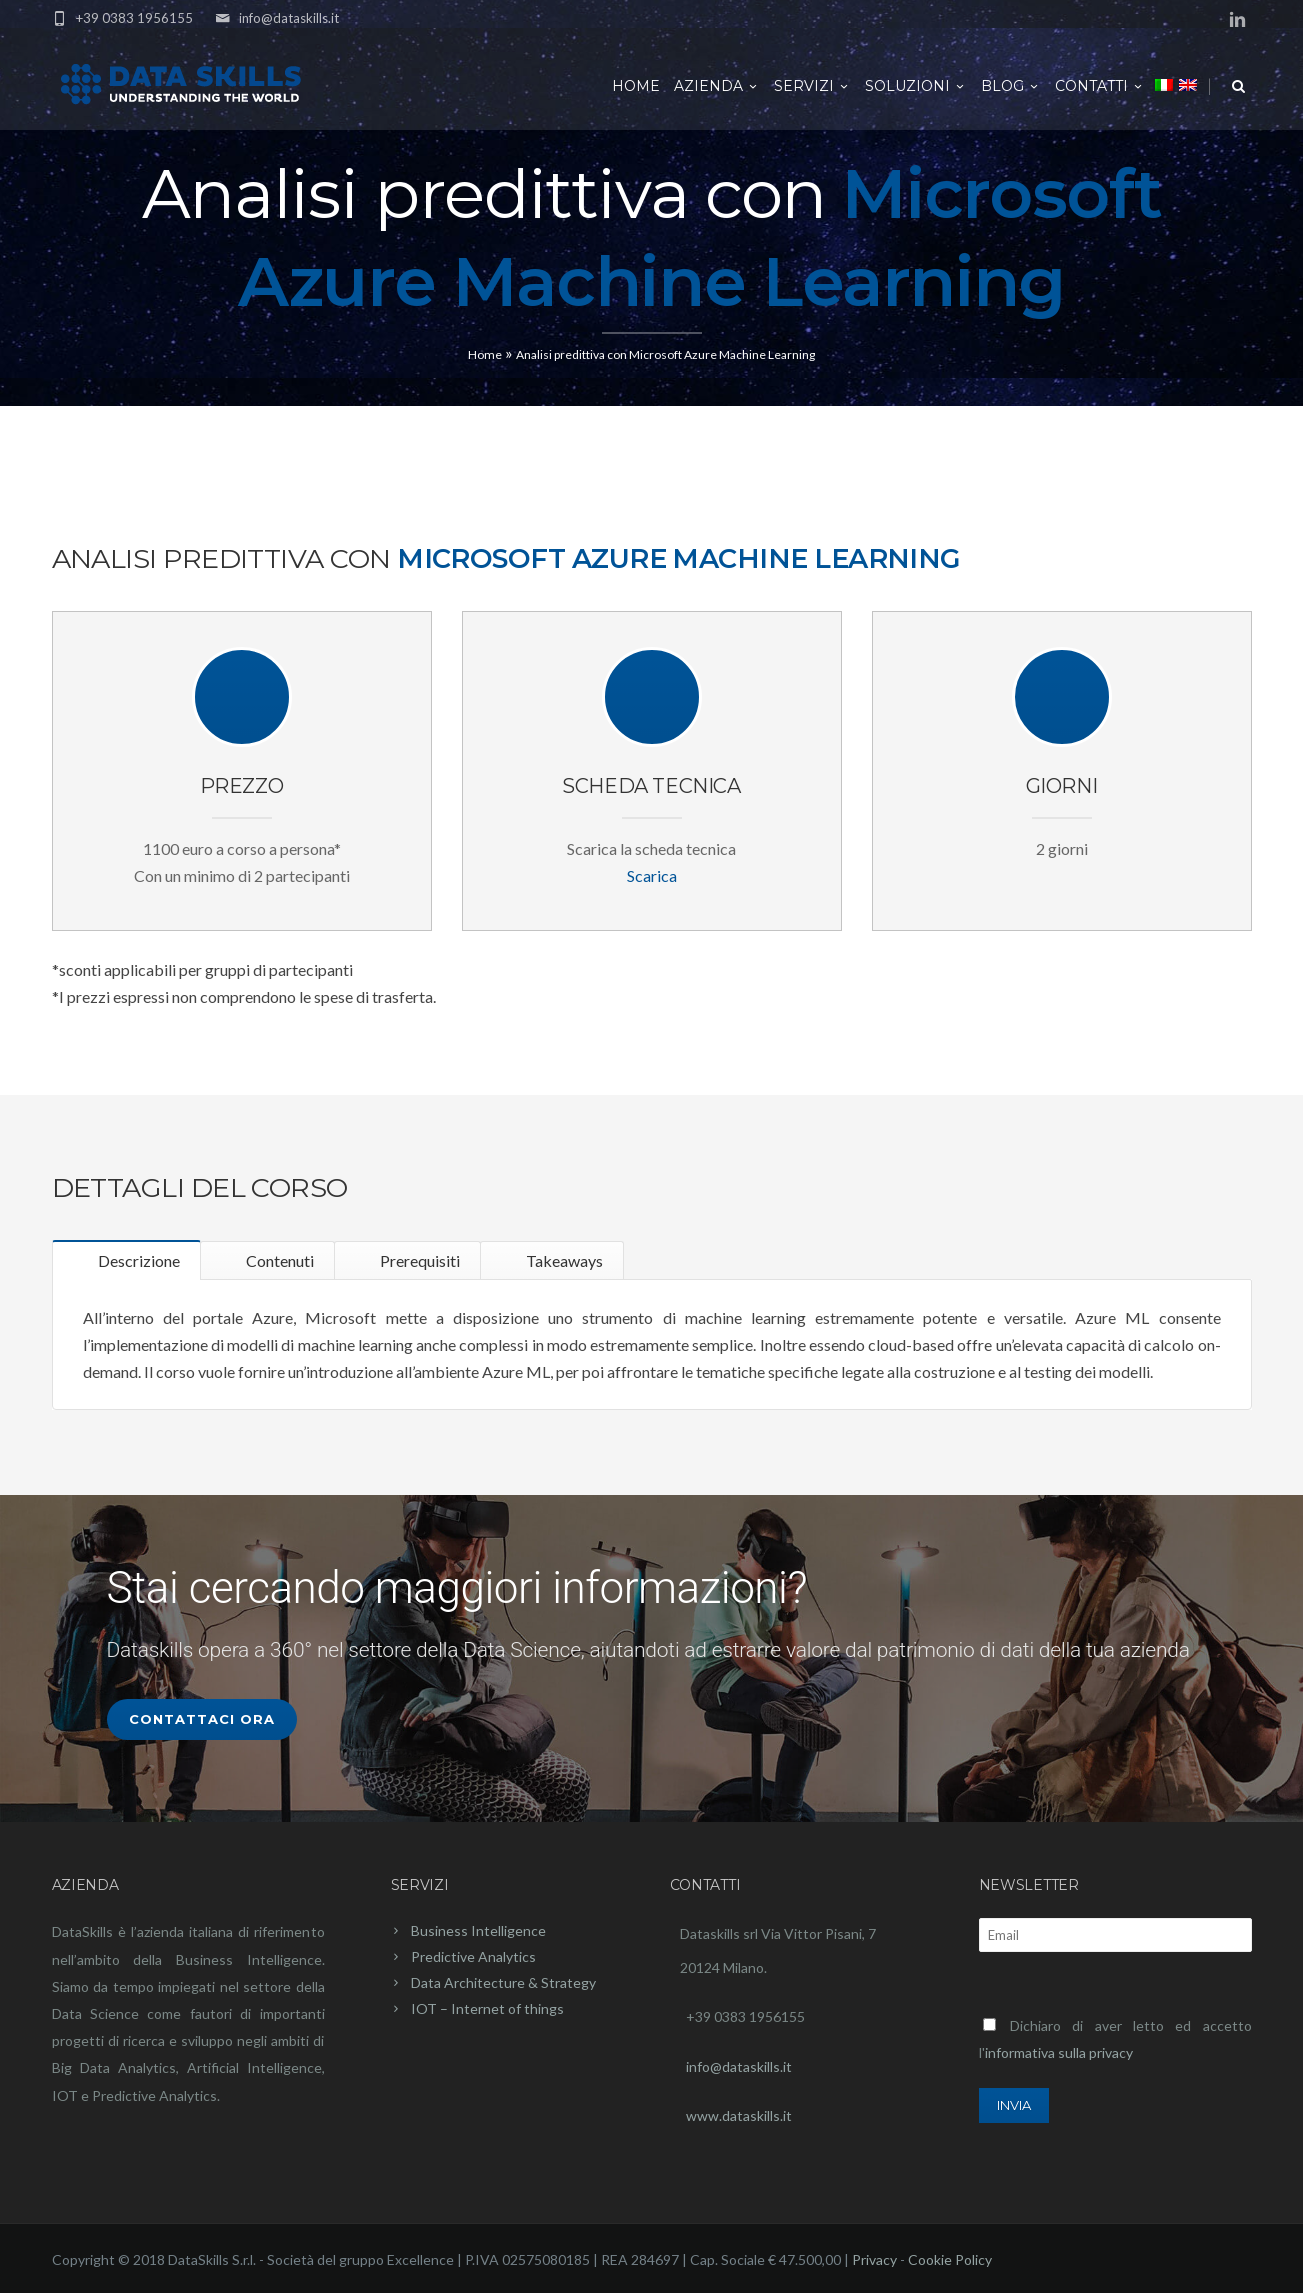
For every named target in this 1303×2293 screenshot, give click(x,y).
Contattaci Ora (202, 1719)
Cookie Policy (950, 2259)
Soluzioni (916, 86)
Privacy (874, 2259)
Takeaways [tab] (563, 1260)
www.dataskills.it (739, 2115)
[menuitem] (1164, 84)
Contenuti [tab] (278, 1260)
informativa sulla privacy (1059, 2052)
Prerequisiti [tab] (418, 1260)
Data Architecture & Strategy (503, 1982)
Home (636, 86)
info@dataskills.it (289, 18)
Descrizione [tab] (137, 1260)
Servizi (812, 86)
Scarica (652, 875)
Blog (1011, 86)
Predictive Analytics (473, 1956)
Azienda (717, 86)
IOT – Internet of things (487, 2008)
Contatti (1100, 86)
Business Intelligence (478, 1930)
